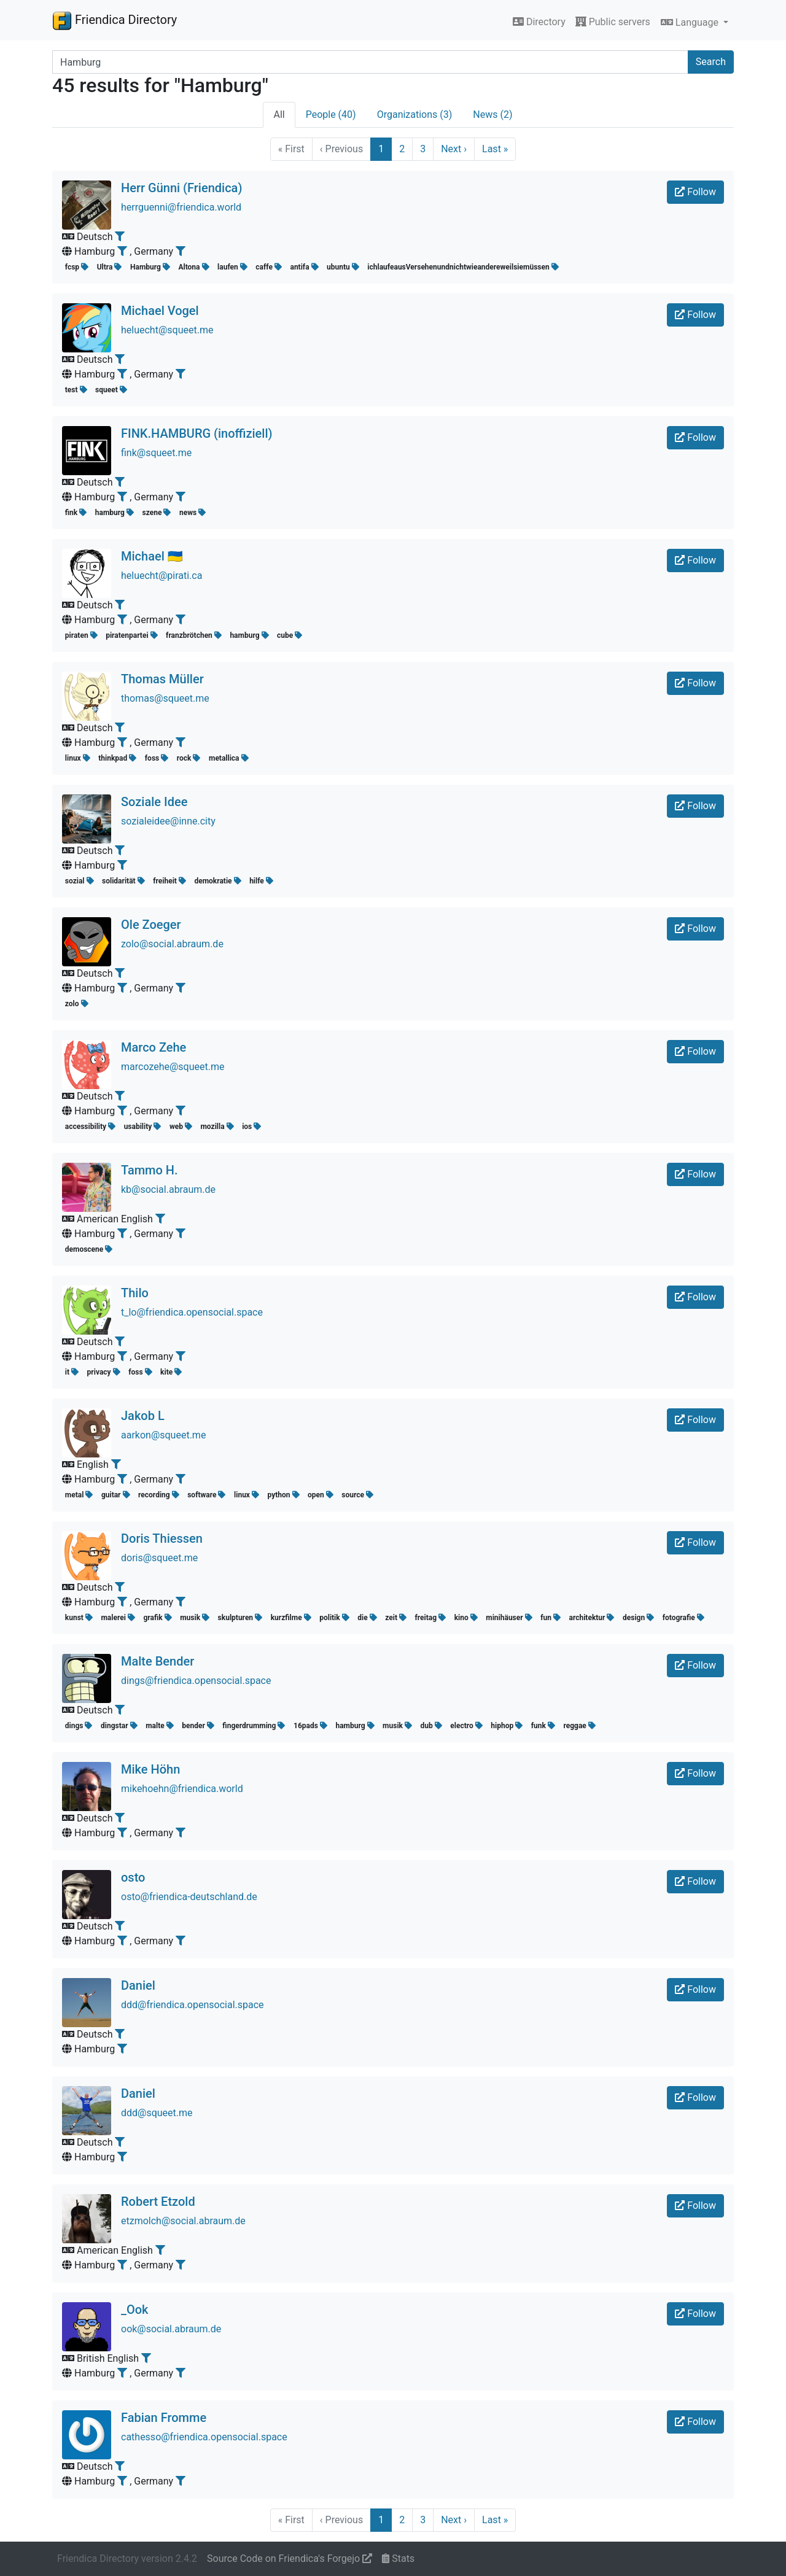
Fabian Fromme (163, 2417)
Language (691, 22)
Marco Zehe (153, 1047)
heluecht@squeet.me (167, 330)
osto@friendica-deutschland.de (189, 1897)
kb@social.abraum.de (168, 1189)
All (278, 114)
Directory (539, 22)
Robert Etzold (158, 2201)
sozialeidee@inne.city (168, 821)
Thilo (135, 1293)
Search (711, 62)
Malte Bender (157, 1661)
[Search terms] (370, 62)
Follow (695, 192)
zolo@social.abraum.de (172, 944)
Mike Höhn (150, 1769)
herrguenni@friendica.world (181, 207)
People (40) (331, 114)
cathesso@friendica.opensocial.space (204, 2437)
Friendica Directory (114, 20)
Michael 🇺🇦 (152, 556)
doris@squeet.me (159, 1558)
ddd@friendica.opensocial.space (192, 2005)
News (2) (492, 114)
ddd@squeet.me (157, 2113)
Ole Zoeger (151, 924)
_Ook (135, 2309)
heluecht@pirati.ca (161, 575)
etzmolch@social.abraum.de (183, 2221)
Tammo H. (149, 1170)
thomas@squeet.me (165, 698)
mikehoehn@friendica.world (182, 1788)
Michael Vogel (160, 310)
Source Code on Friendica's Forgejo (289, 2558)
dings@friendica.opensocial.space (196, 1680)
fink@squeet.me (156, 453)
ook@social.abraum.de (171, 2329)
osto (133, 1877)
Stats (398, 2558)
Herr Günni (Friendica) (181, 187)
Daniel (138, 1985)
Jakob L (143, 1415)
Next (454, 149)
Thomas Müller (162, 679)
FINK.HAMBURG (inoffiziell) (197, 433)
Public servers (612, 22)
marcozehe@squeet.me (172, 1067)
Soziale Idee (154, 801)
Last (495, 149)
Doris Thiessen (162, 1538)
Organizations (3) (415, 114)
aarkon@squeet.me (163, 1435)
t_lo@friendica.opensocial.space (192, 1312)
